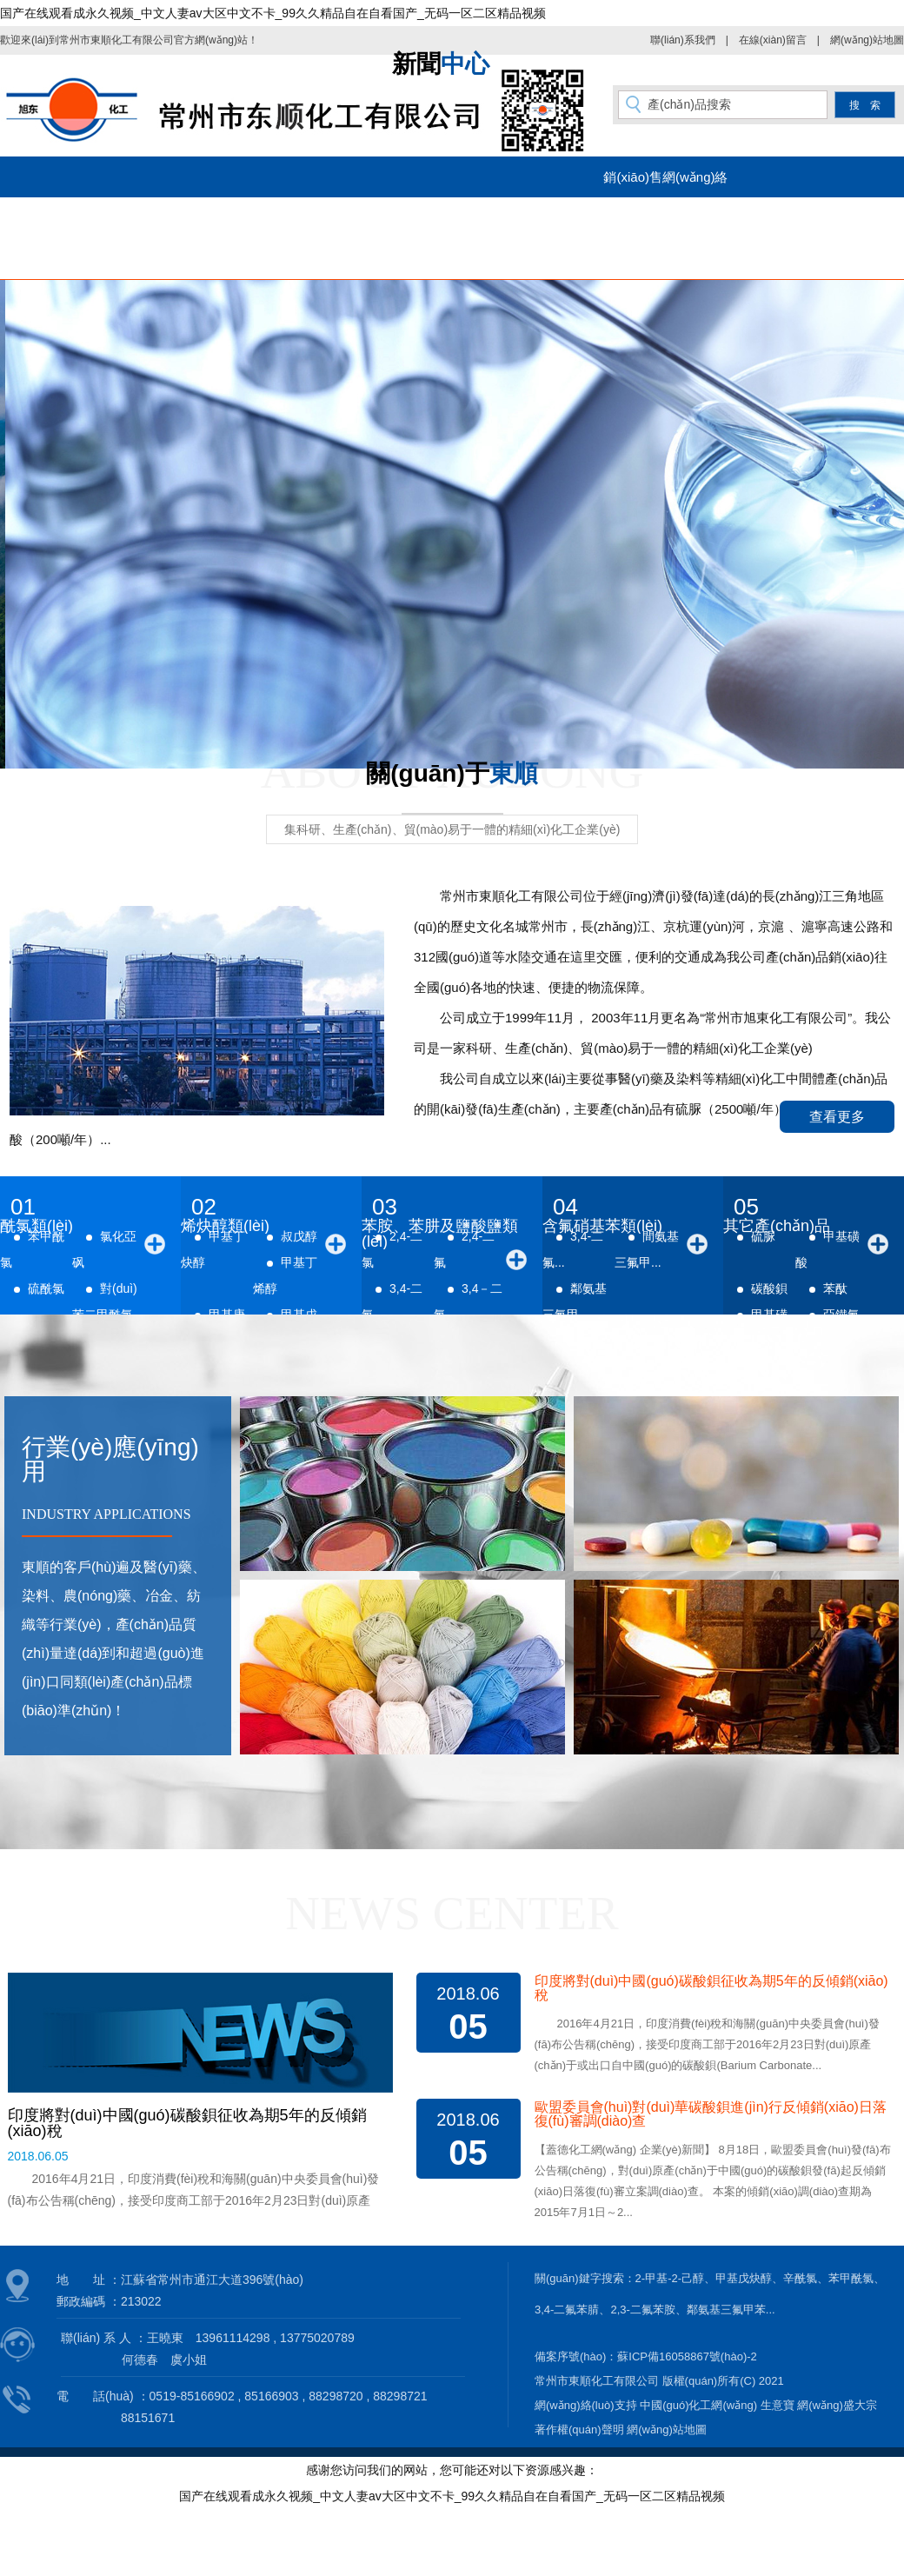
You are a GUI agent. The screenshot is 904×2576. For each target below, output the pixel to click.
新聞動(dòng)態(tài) (523, 217)
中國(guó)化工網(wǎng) (698, 2405)
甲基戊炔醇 (743, 2278)
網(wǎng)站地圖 (867, 40)
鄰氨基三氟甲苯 (726, 2309)
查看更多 (837, 1116)
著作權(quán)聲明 (579, 2429)
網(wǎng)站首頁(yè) (95, 217)
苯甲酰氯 (851, 2278)
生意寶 (777, 2405)
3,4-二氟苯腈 (567, 2309)
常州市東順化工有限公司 (116, 40)
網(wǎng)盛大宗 (837, 2405)
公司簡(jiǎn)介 (238, 217)
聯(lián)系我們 (682, 40)
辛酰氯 (800, 2278)
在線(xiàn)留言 (773, 40)
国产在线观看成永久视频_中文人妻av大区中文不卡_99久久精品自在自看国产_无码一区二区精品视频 (273, 13)
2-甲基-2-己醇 (669, 2278)
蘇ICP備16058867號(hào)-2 (686, 2356)
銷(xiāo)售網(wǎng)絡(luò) (665, 183)
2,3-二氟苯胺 (642, 2309)
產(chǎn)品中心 (380, 217)
